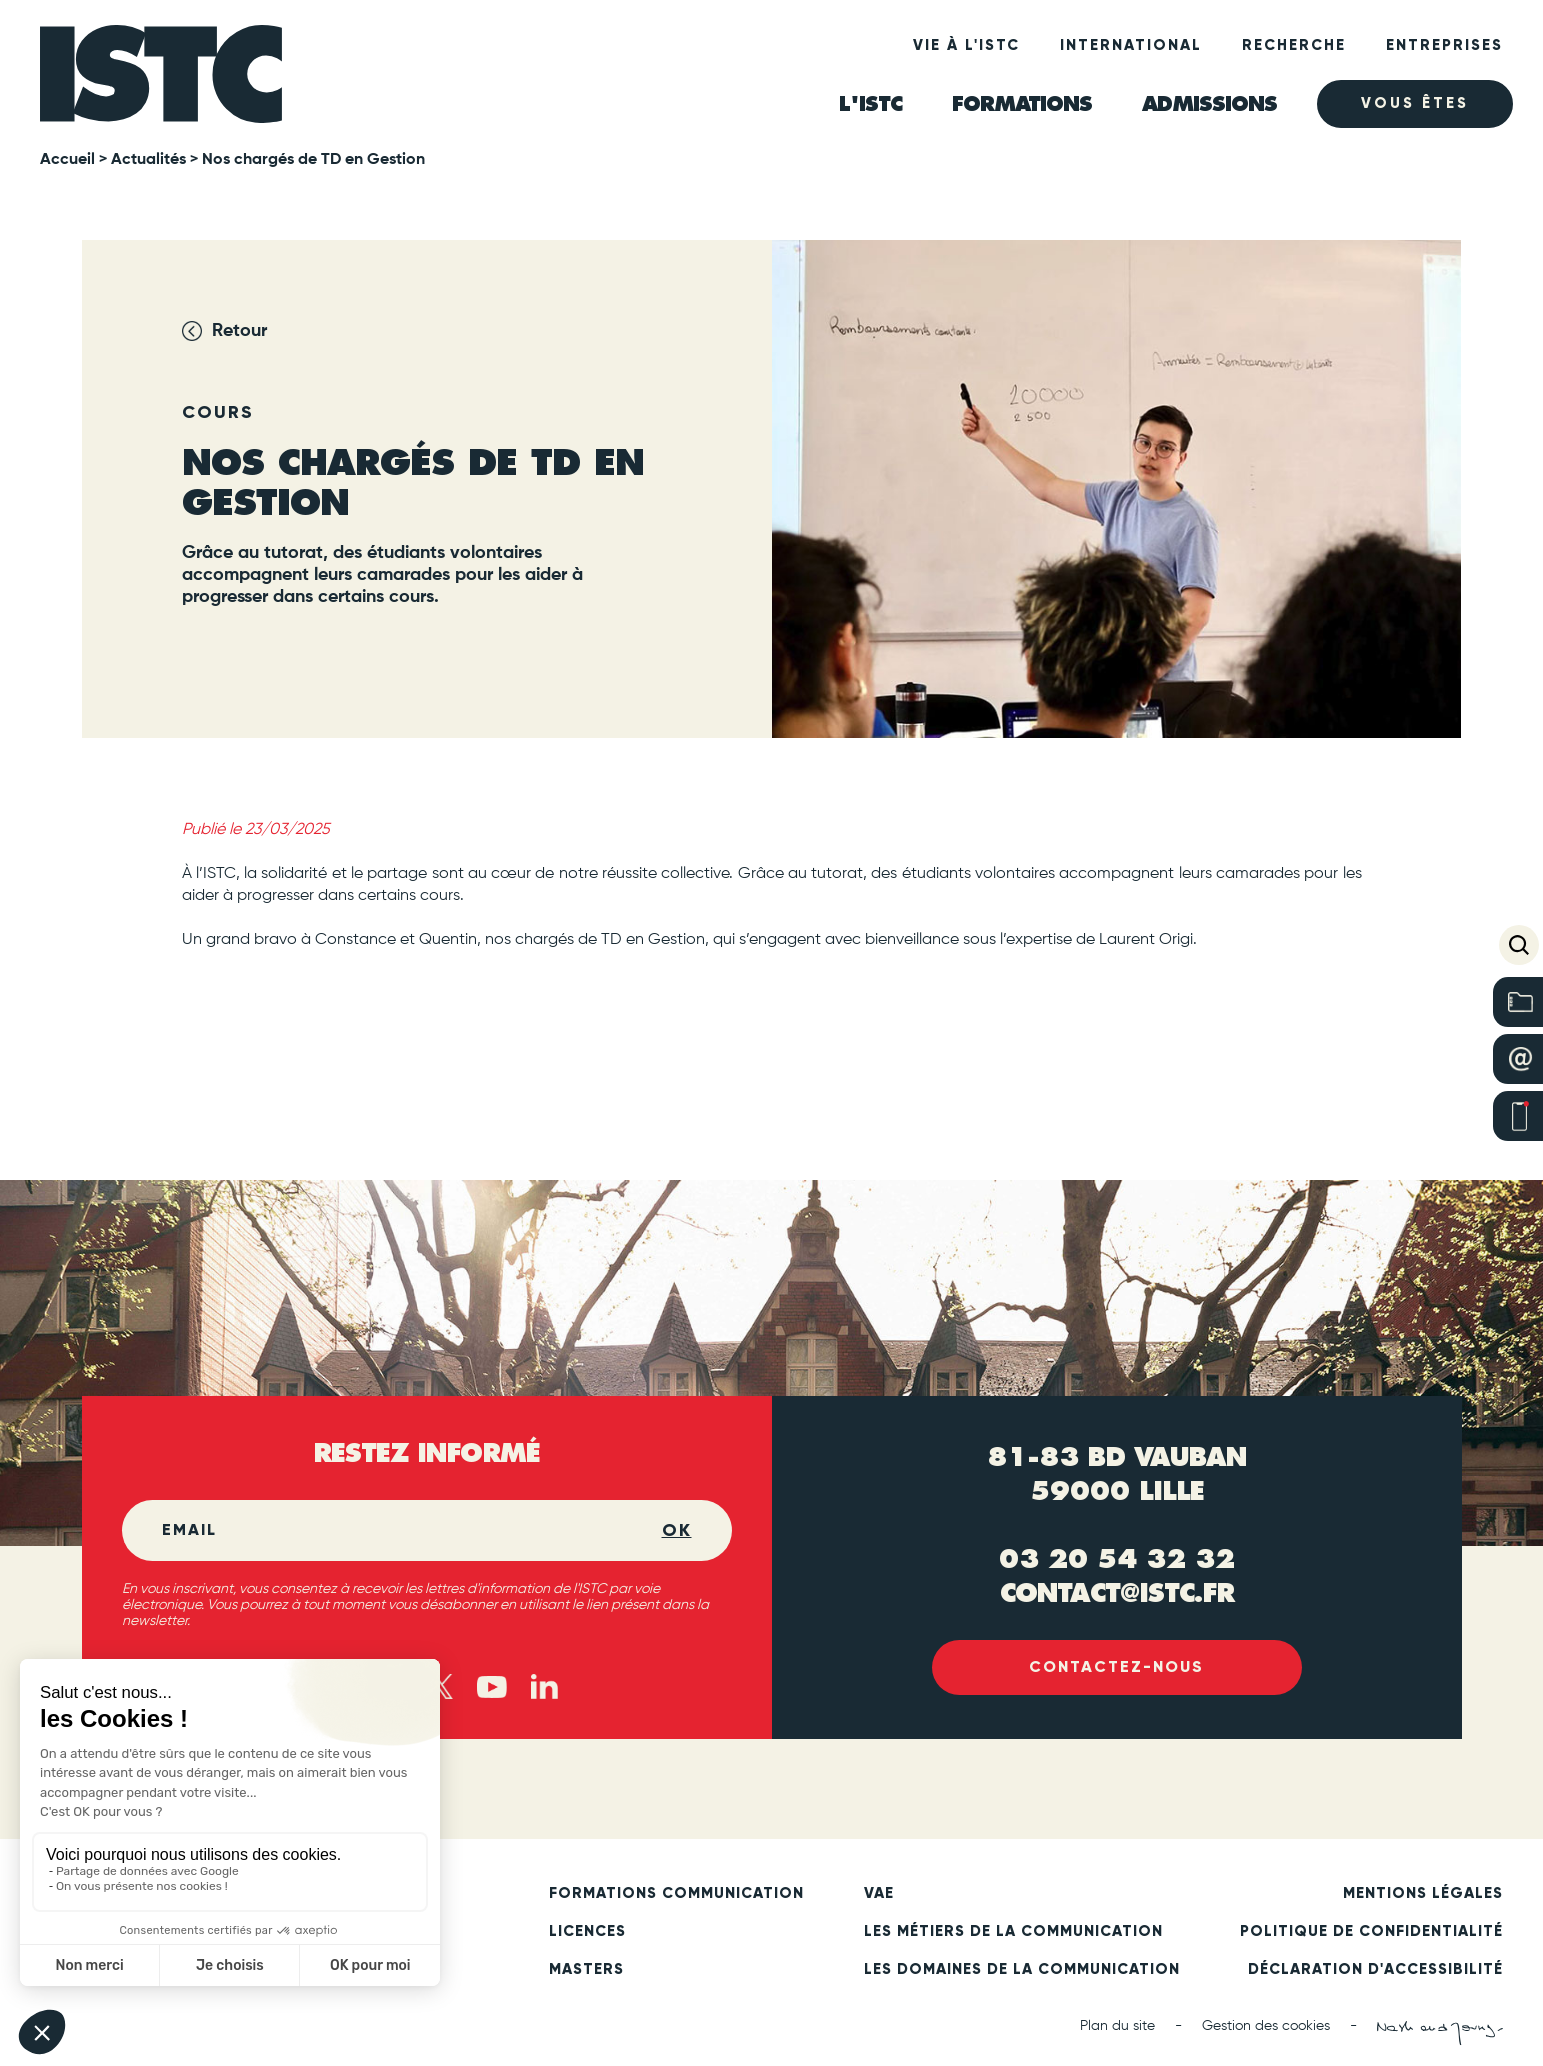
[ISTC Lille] (162, 76)
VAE (879, 1894)
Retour (239, 331)
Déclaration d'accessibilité (1375, 1970)
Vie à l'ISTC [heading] (966, 45)
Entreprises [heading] (1444, 45)
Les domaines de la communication (1022, 1970)
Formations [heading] (1022, 103)
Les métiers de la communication (1013, 1932)
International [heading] (1131, 45)
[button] (1519, 945)
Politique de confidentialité (1371, 1932)
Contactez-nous (1116, 1667)
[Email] (412, 1531)
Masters (586, 1970)
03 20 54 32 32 (1117, 1559)
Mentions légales (1423, 1894)
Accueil (67, 160)
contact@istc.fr (1117, 1593)
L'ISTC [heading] (870, 103)
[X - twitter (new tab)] (440, 1687)
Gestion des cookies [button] (1266, 2027)
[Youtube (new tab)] (492, 1687)
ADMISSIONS (1209, 103)
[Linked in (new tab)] (544, 1687)
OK (677, 1531)
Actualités (148, 160)
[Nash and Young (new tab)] (1440, 2034)
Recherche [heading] (1294, 45)
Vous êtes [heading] (1415, 104)
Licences (587, 1932)
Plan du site (1117, 2027)
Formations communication (676, 1894)
